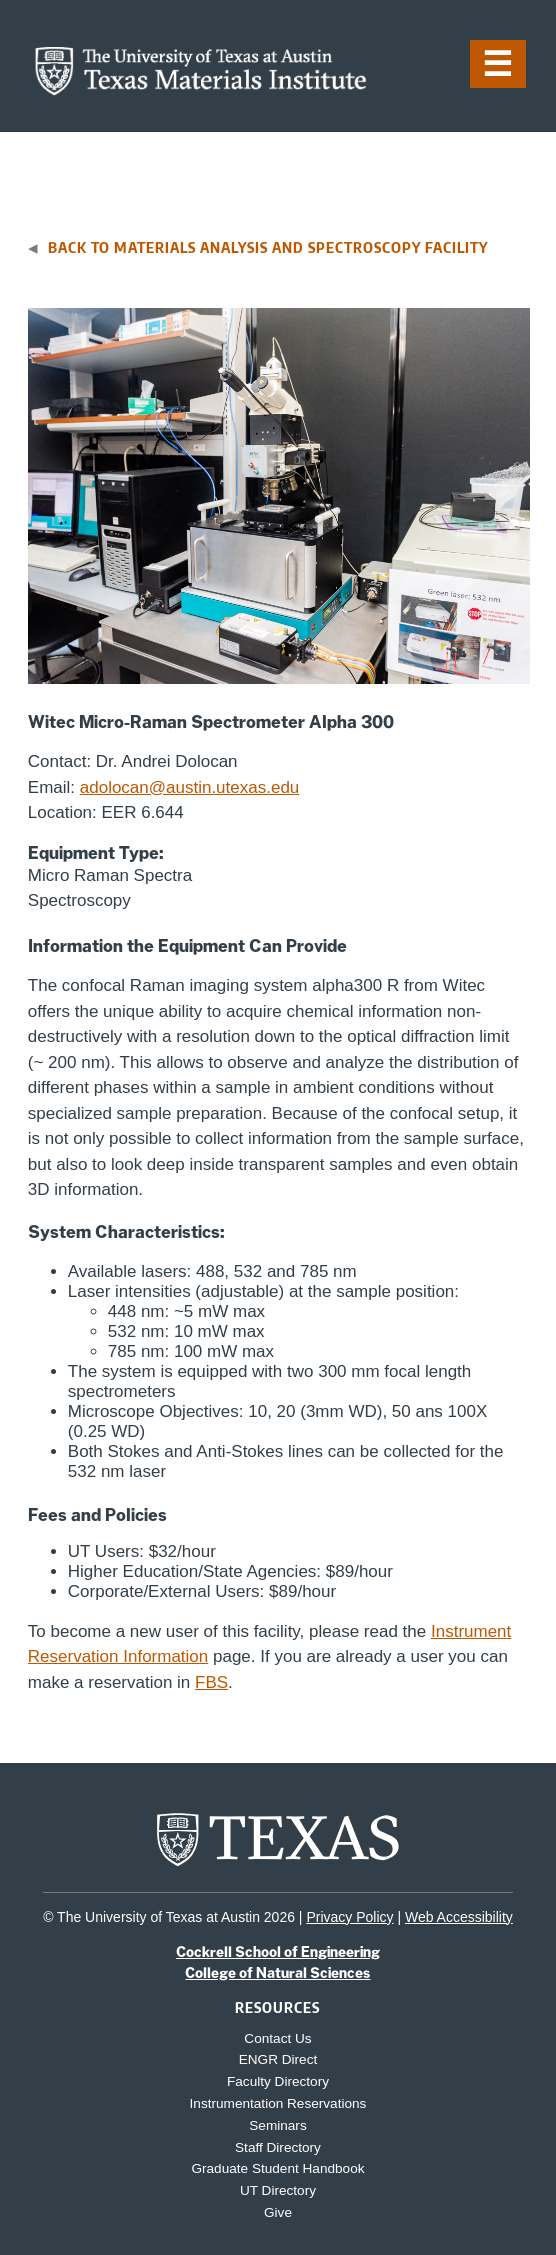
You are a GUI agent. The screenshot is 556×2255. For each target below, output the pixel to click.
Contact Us (277, 2038)
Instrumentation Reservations (278, 2103)
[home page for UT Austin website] (278, 1864)
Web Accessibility (459, 1917)
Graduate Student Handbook (277, 2168)
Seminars (277, 2125)
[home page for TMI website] (201, 90)
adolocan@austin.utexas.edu (190, 787)
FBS (211, 1682)
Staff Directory (278, 2147)
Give (278, 2212)
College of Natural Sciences (277, 1973)
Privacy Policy (349, 1917)
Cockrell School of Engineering (278, 1952)
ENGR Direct (278, 2059)
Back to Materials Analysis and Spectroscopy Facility (268, 247)
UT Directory (278, 2190)
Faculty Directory (278, 2081)
